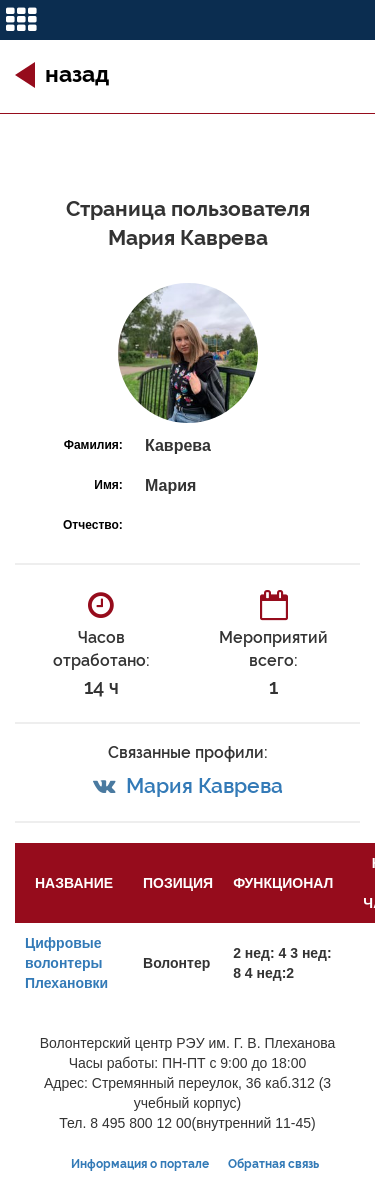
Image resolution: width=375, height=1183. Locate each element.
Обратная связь (273, 1164)
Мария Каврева (204, 785)
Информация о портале (140, 1164)
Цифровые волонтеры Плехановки (66, 963)
